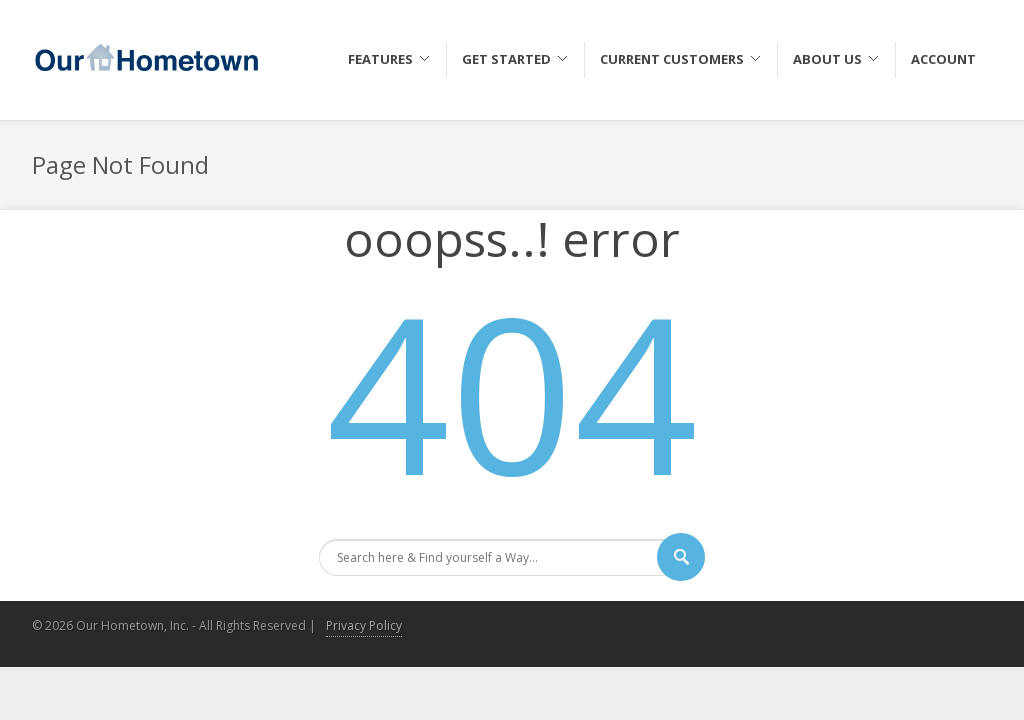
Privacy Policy (364, 625)
